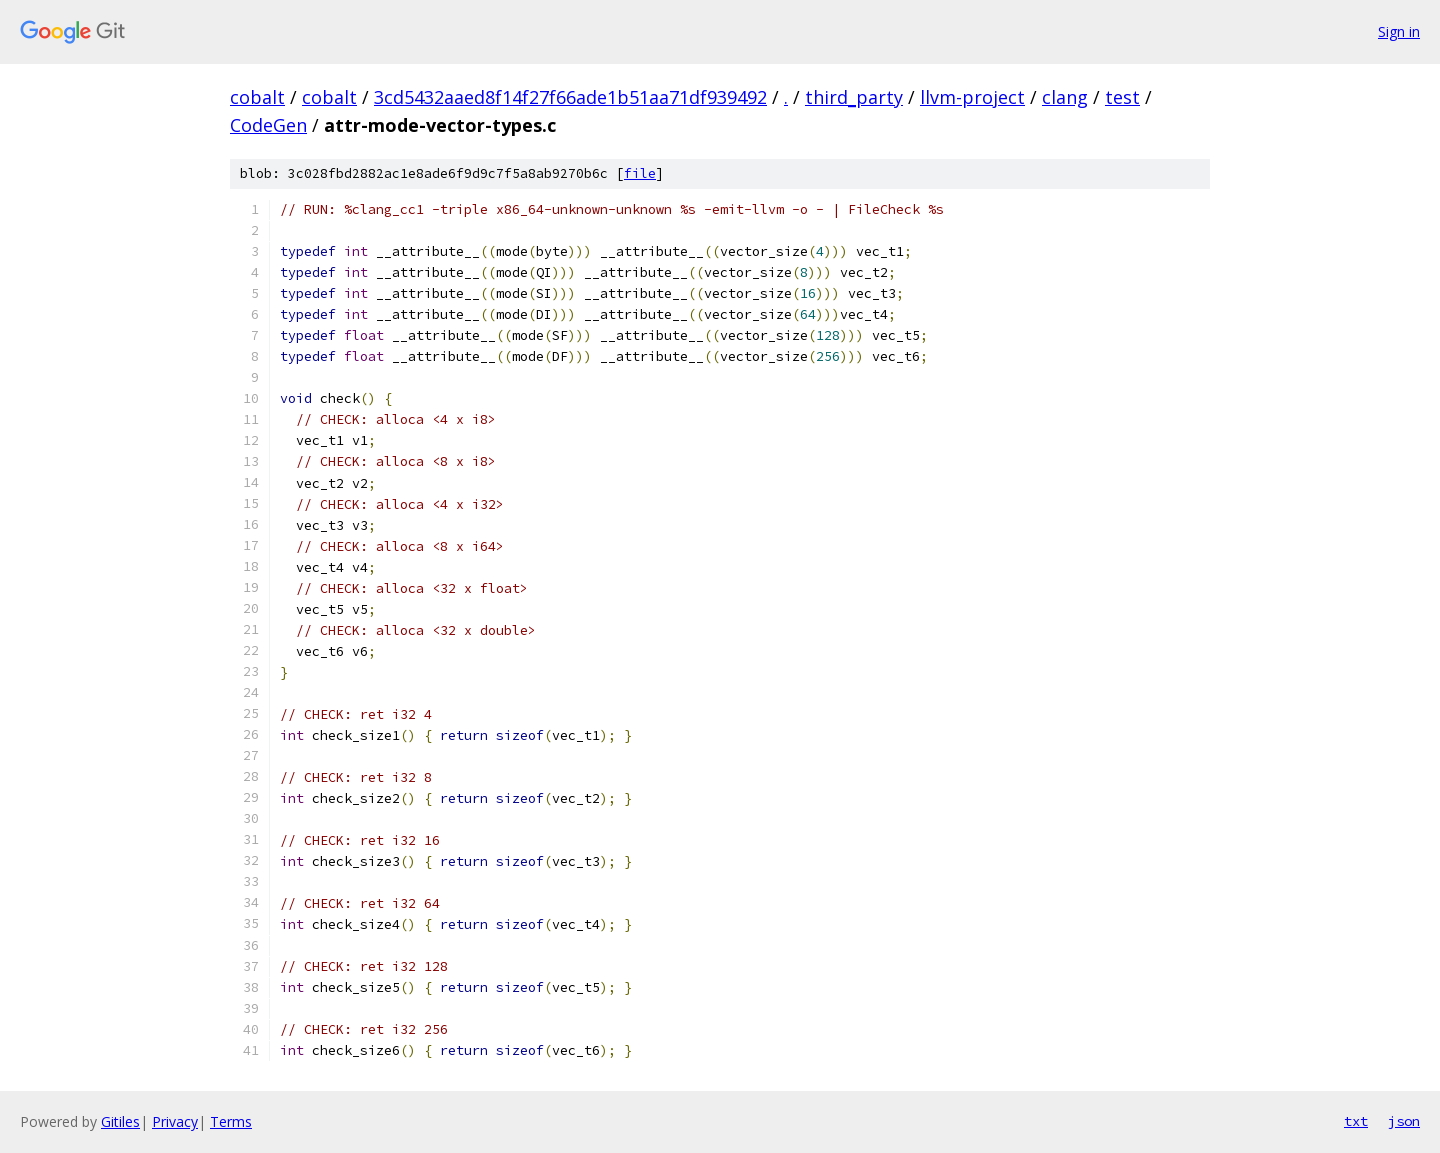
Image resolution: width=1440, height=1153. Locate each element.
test (1122, 97)
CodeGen (268, 125)
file (640, 173)
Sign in (1399, 31)
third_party (854, 97)
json (1404, 1121)
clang (1065, 97)
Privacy (175, 1121)
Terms (231, 1121)
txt (1356, 1121)
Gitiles (120, 1121)
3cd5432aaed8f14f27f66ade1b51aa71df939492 (570, 97)
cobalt (257, 97)
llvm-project (972, 97)
